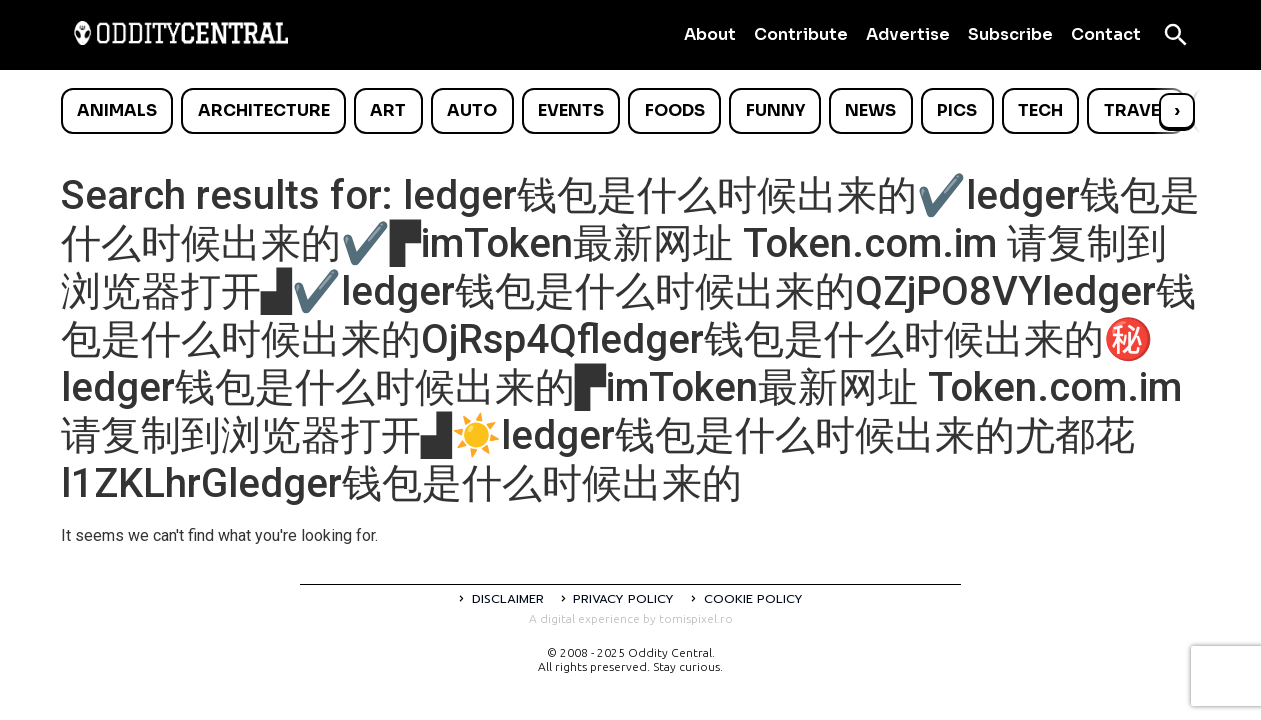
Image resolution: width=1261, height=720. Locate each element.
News (870, 110)
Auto (472, 110)
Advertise (908, 34)
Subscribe (1010, 34)
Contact (1106, 34)
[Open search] (1176, 35)
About (710, 34)
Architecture (264, 110)
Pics (957, 110)
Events (571, 110)
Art (388, 110)
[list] (631, 111)
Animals (117, 110)
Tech (1040, 110)
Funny (775, 110)
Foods (675, 110)
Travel (1136, 110)
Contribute (801, 34)
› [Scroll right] (1177, 110)
